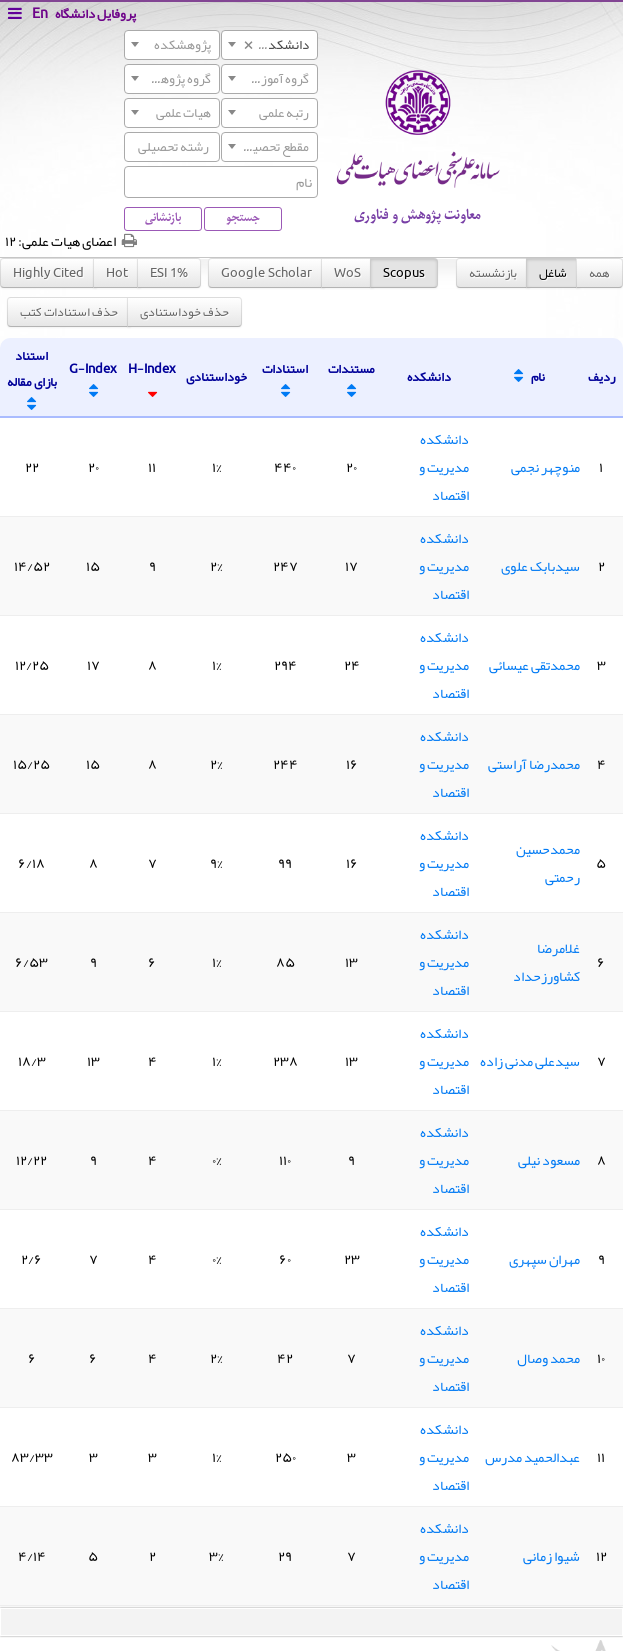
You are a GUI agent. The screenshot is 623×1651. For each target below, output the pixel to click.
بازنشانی (163, 218)
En (40, 13)
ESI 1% (169, 272)
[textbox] (172, 45)
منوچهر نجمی (545, 467)
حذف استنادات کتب (69, 311)
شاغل (553, 273)
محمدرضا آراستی (534, 764)
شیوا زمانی (551, 1556)
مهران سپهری (544, 1259)
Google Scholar (266, 272)
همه (599, 273)
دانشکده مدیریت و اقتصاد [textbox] (265, 45)
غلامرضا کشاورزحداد (546, 962)
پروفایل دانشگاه (95, 14)
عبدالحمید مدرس (532, 1457)
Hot (117, 272)
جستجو (243, 218)
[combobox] (269, 45)
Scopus (404, 272)
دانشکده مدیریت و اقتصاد (444, 467)
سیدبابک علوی (540, 566)
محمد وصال (548, 1358)
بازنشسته (493, 273)
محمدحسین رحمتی (548, 863)
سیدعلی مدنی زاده (530, 1061)
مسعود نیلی (549, 1160)
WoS (347, 272)
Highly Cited (48, 272)
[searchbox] (134, 146)
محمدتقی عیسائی (534, 665)
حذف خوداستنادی (184, 311)
